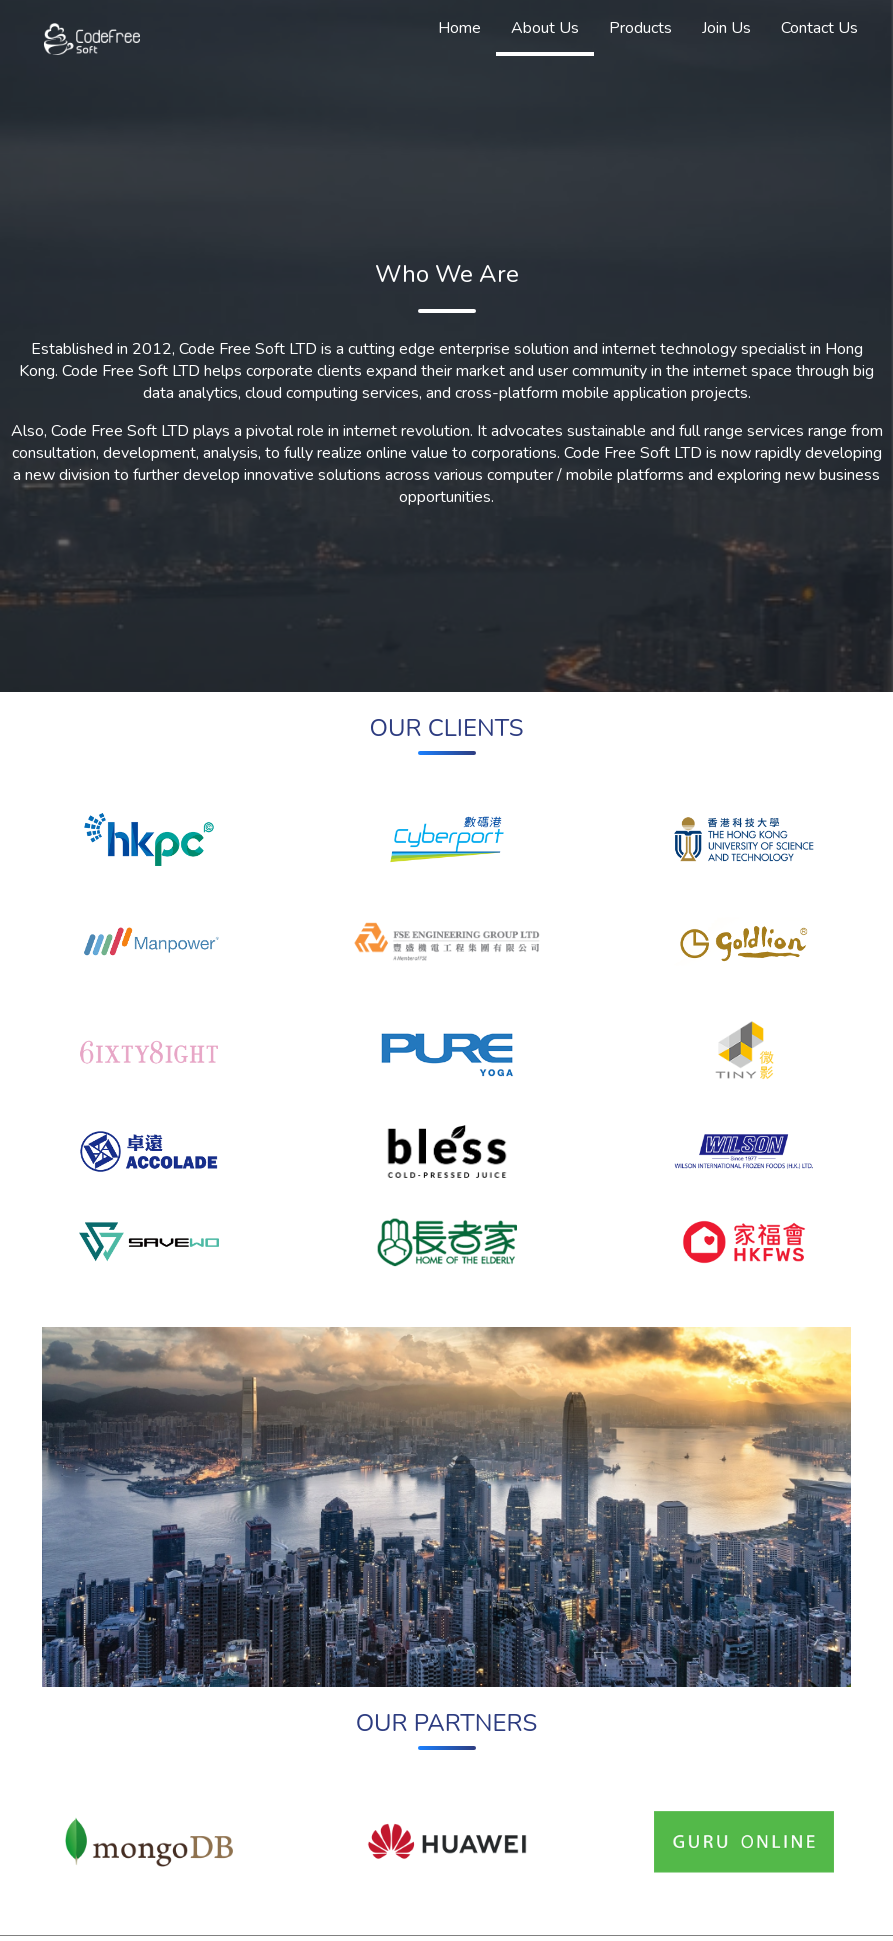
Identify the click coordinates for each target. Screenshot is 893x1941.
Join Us (726, 28)
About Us (545, 28)
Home (459, 28)
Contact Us (819, 28)
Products (640, 28)
